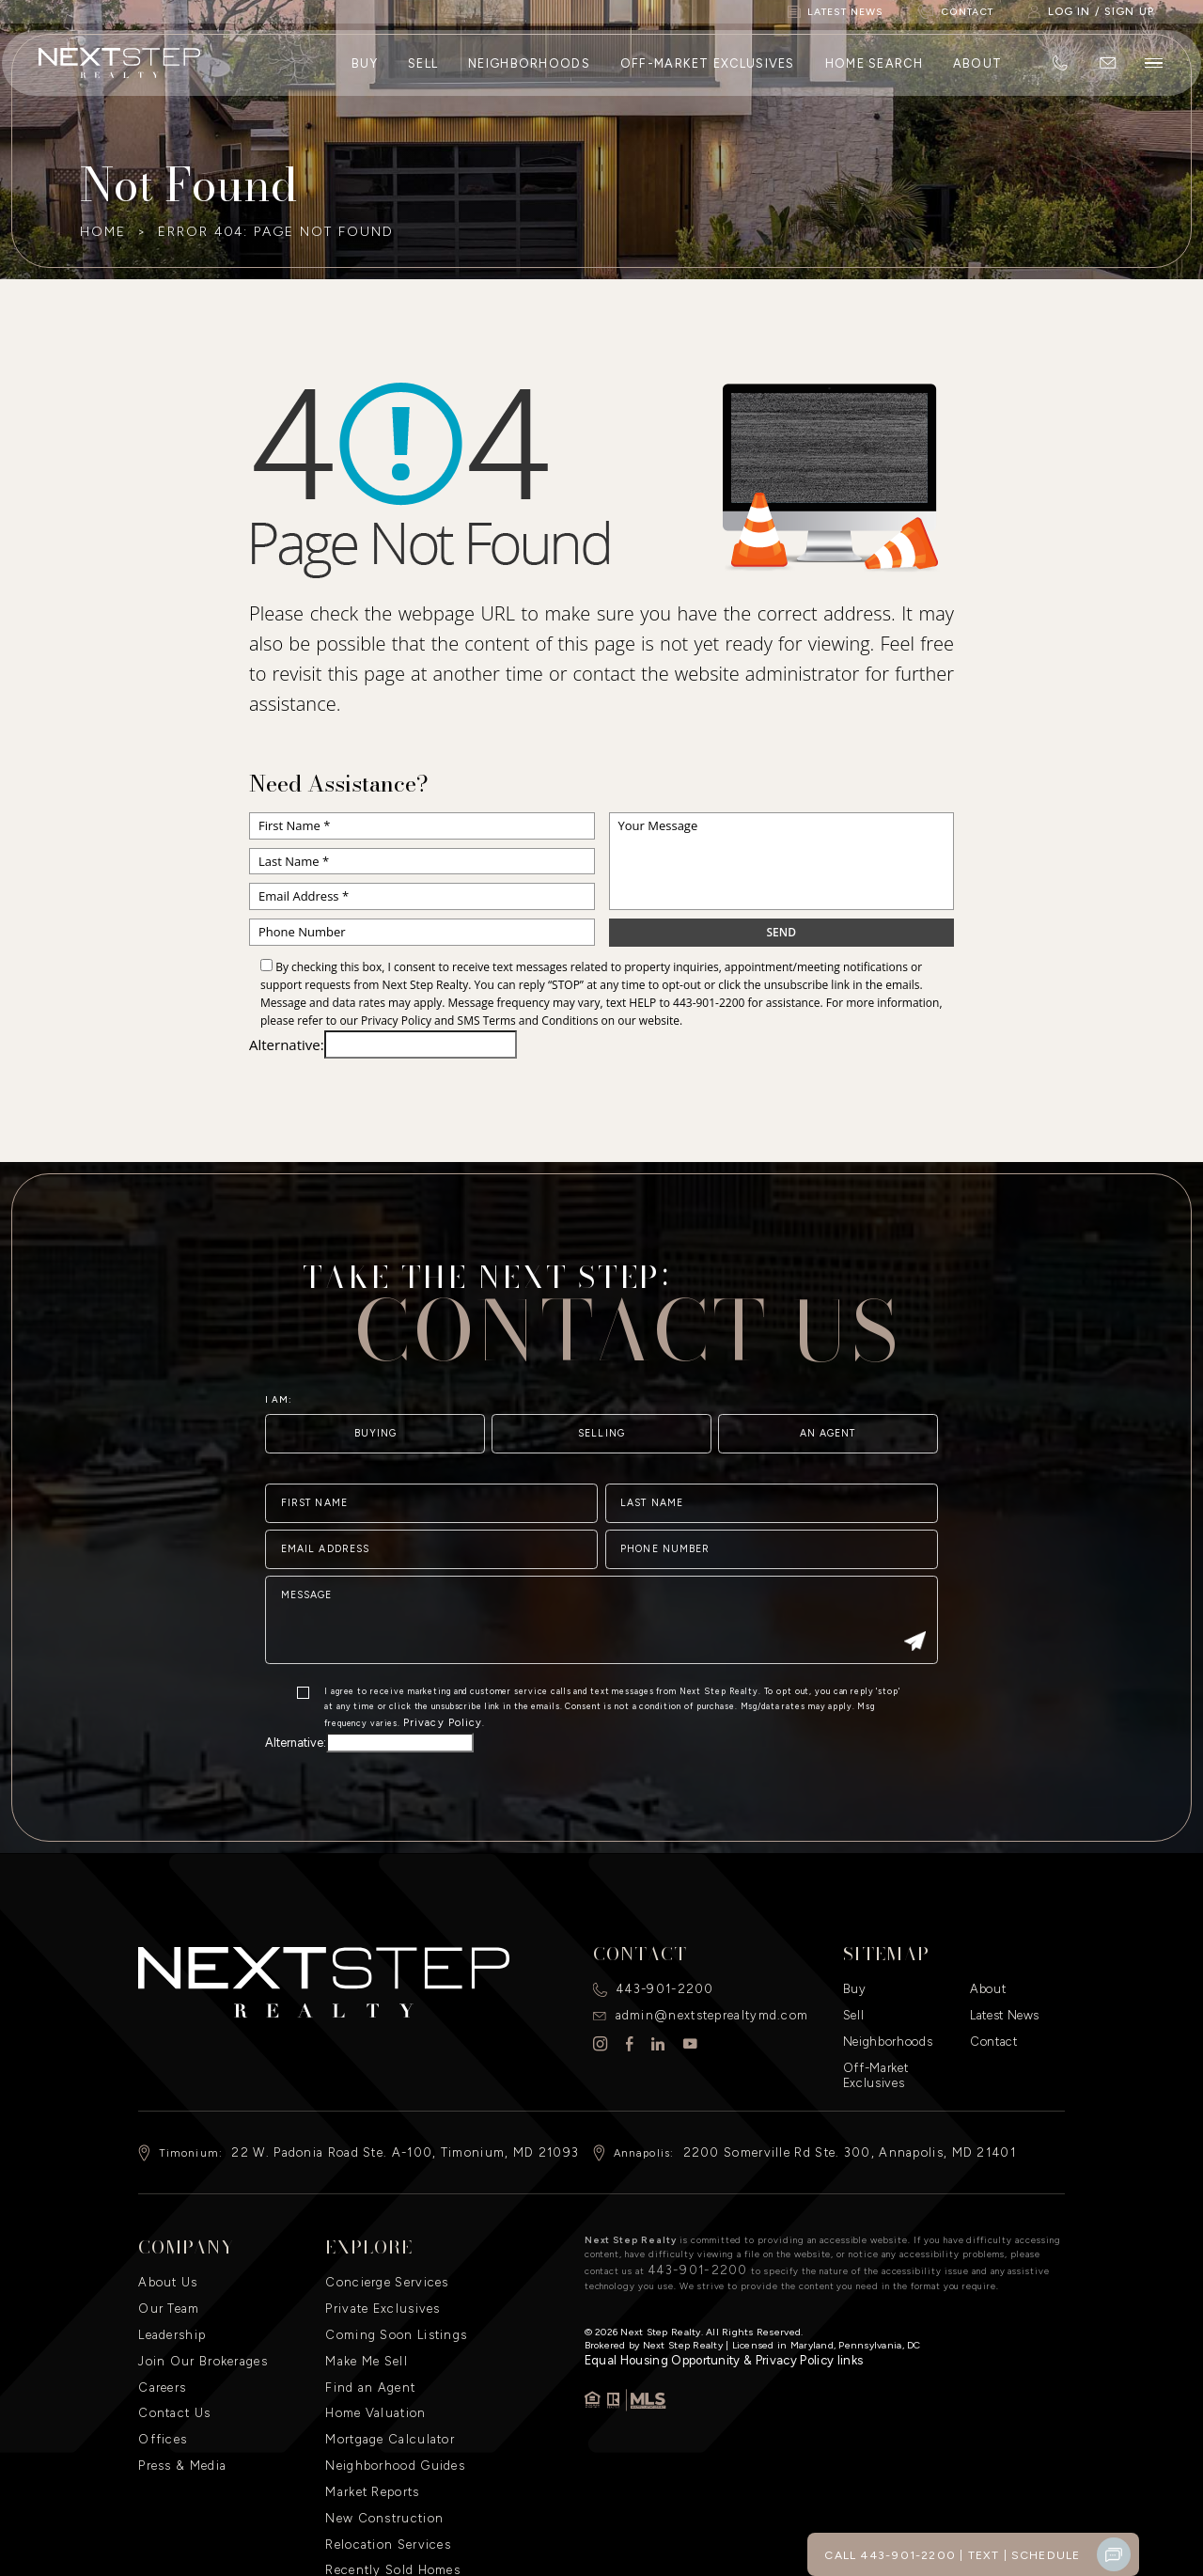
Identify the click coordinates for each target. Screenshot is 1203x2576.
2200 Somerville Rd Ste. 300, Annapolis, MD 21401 (826, 2110)
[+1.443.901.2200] (1057, 72)
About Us (164, 2237)
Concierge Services (381, 2237)
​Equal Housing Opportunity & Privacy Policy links (700, 2310)
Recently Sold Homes (386, 2485)
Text (991, 2554)
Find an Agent (365, 2327)
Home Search (872, 73)
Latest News (1002, 1986)
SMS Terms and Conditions (528, 1021)
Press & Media (178, 2395)
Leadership (169, 2282)
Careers (160, 2327)
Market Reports (368, 2418)
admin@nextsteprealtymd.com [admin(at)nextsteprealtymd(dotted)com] (703, 1986)
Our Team (166, 2260)
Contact (991, 2009)
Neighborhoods (527, 73)
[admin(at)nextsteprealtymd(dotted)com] (1105, 72)
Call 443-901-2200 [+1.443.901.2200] (906, 2554)
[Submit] (914, 1706)
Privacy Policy (396, 1021)
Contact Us (170, 2350)
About (975, 73)
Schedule (1049, 2554)
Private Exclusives (377, 2260)
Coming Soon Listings (388, 2282)
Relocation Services (382, 2463)
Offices (159, 2373)
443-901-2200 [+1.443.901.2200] (708, 1003)
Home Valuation (372, 2350)
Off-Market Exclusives (705, 73)
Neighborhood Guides (386, 2395)
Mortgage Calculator (383, 2373)
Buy (363, 73)
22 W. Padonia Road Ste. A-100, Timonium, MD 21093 (382, 2110)
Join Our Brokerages (196, 2305)
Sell (421, 73)
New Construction (377, 2440)
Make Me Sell (363, 2305)
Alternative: (286, 1044)
